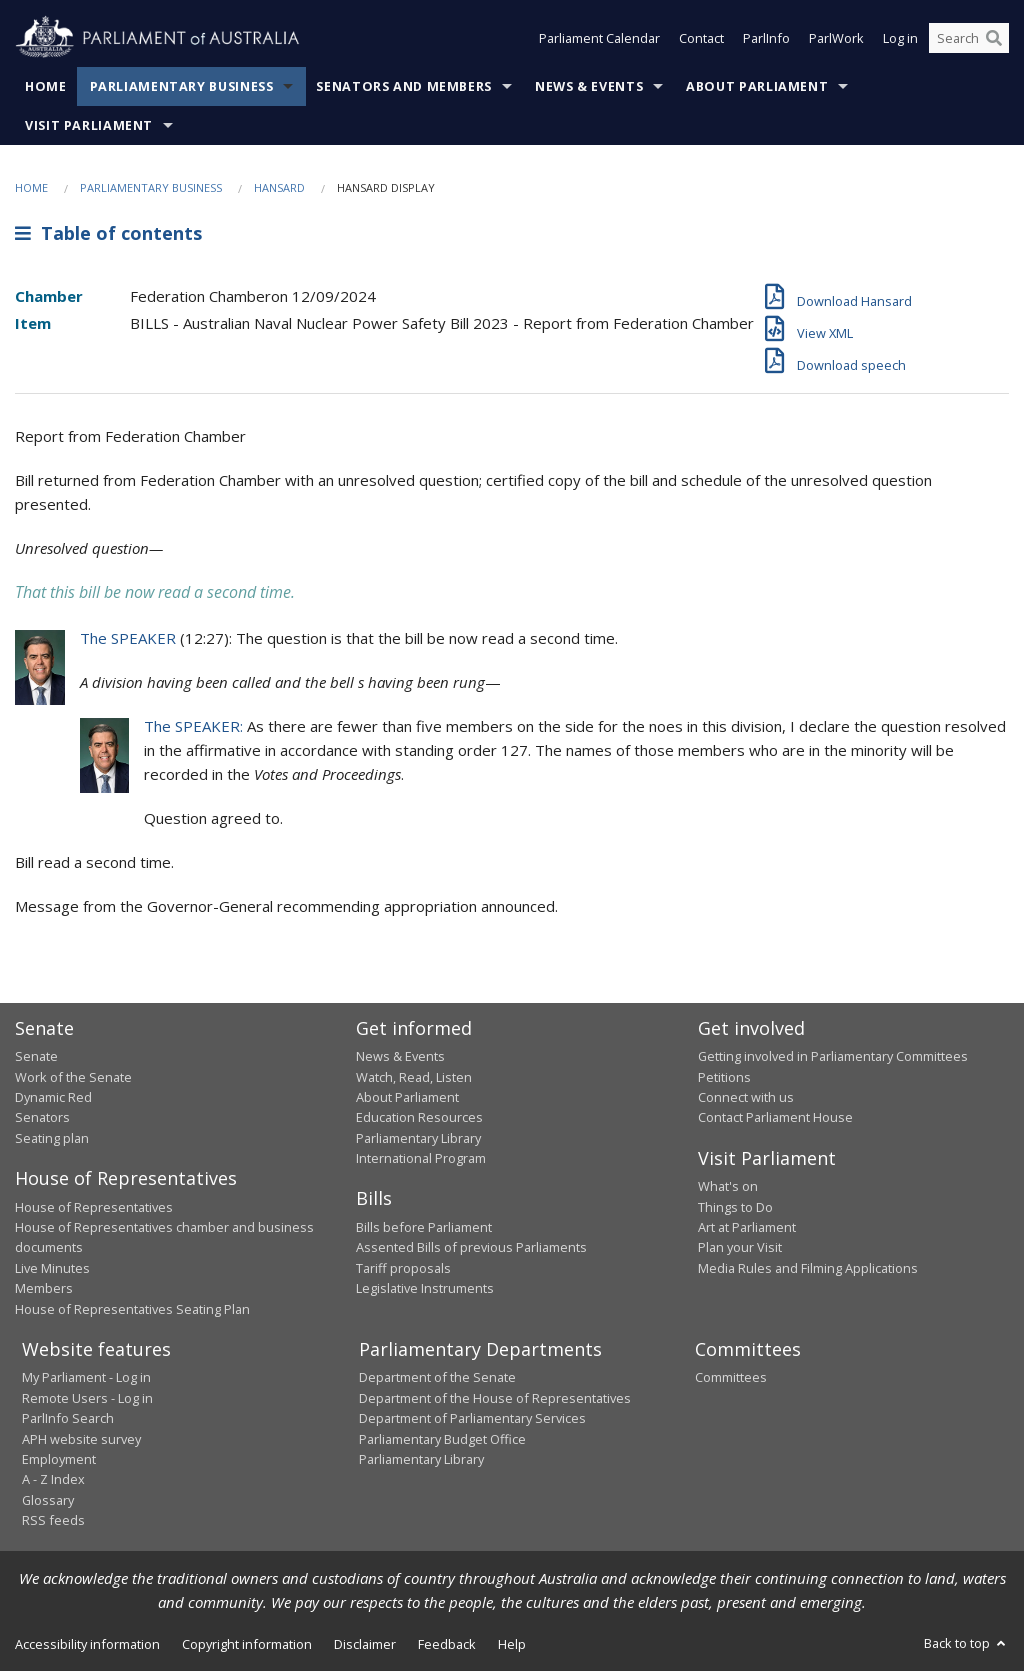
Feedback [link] (447, 1644)
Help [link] (512, 1644)
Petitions (724, 1077)
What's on (728, 1186)
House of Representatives (94, 1207)
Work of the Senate (73, 1077)
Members (44, 1288)
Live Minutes (52, 1268)
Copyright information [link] (247, 1644)
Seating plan (52, 1138)
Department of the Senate (437, 1377)
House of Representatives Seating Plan (132, 1309)
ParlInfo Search (68, 1418)
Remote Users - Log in (87, 1398)
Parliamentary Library (418, 1138)
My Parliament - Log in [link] (86, 1377)
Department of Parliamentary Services (472, 1418)
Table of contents (108, 233)
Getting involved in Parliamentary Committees (833, 1056)
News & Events (589, 86)
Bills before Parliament (424, 1227)
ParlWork (836, 38)
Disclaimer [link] (365, 1644)
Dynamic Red (53, 1097)
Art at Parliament (747, 1227)
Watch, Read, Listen (414, 1077)
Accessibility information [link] (87, 1644)
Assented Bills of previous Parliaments (471, 1247)
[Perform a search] (994, 38)
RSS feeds (53, 1520)
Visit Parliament (89, 125)
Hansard (279, 187)
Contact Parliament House (775, 1117)
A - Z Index (53, 1479)
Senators (42, 1117)
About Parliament (757, 86)
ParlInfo (766, 38)
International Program (421, 1158)
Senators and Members (404, 86)
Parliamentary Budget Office (442, 1439)
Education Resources (419, 1117)
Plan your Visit (740, 1247)
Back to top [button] (966, 1643)
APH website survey (81, 1439)
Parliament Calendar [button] (599, 38)
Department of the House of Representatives (495, 1398)
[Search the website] (969, 38)
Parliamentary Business (182, 86)
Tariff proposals (403, 1268)
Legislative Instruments (425, 1288)
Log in (900, 38)
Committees (731, 1377)
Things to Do (735, 1207)
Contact (701, 38)
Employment (59, 1459)
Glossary (48, 1500)
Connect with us (746, 1097)
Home (46, 86)
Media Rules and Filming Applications (808, 1268)
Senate (36, 1056)
